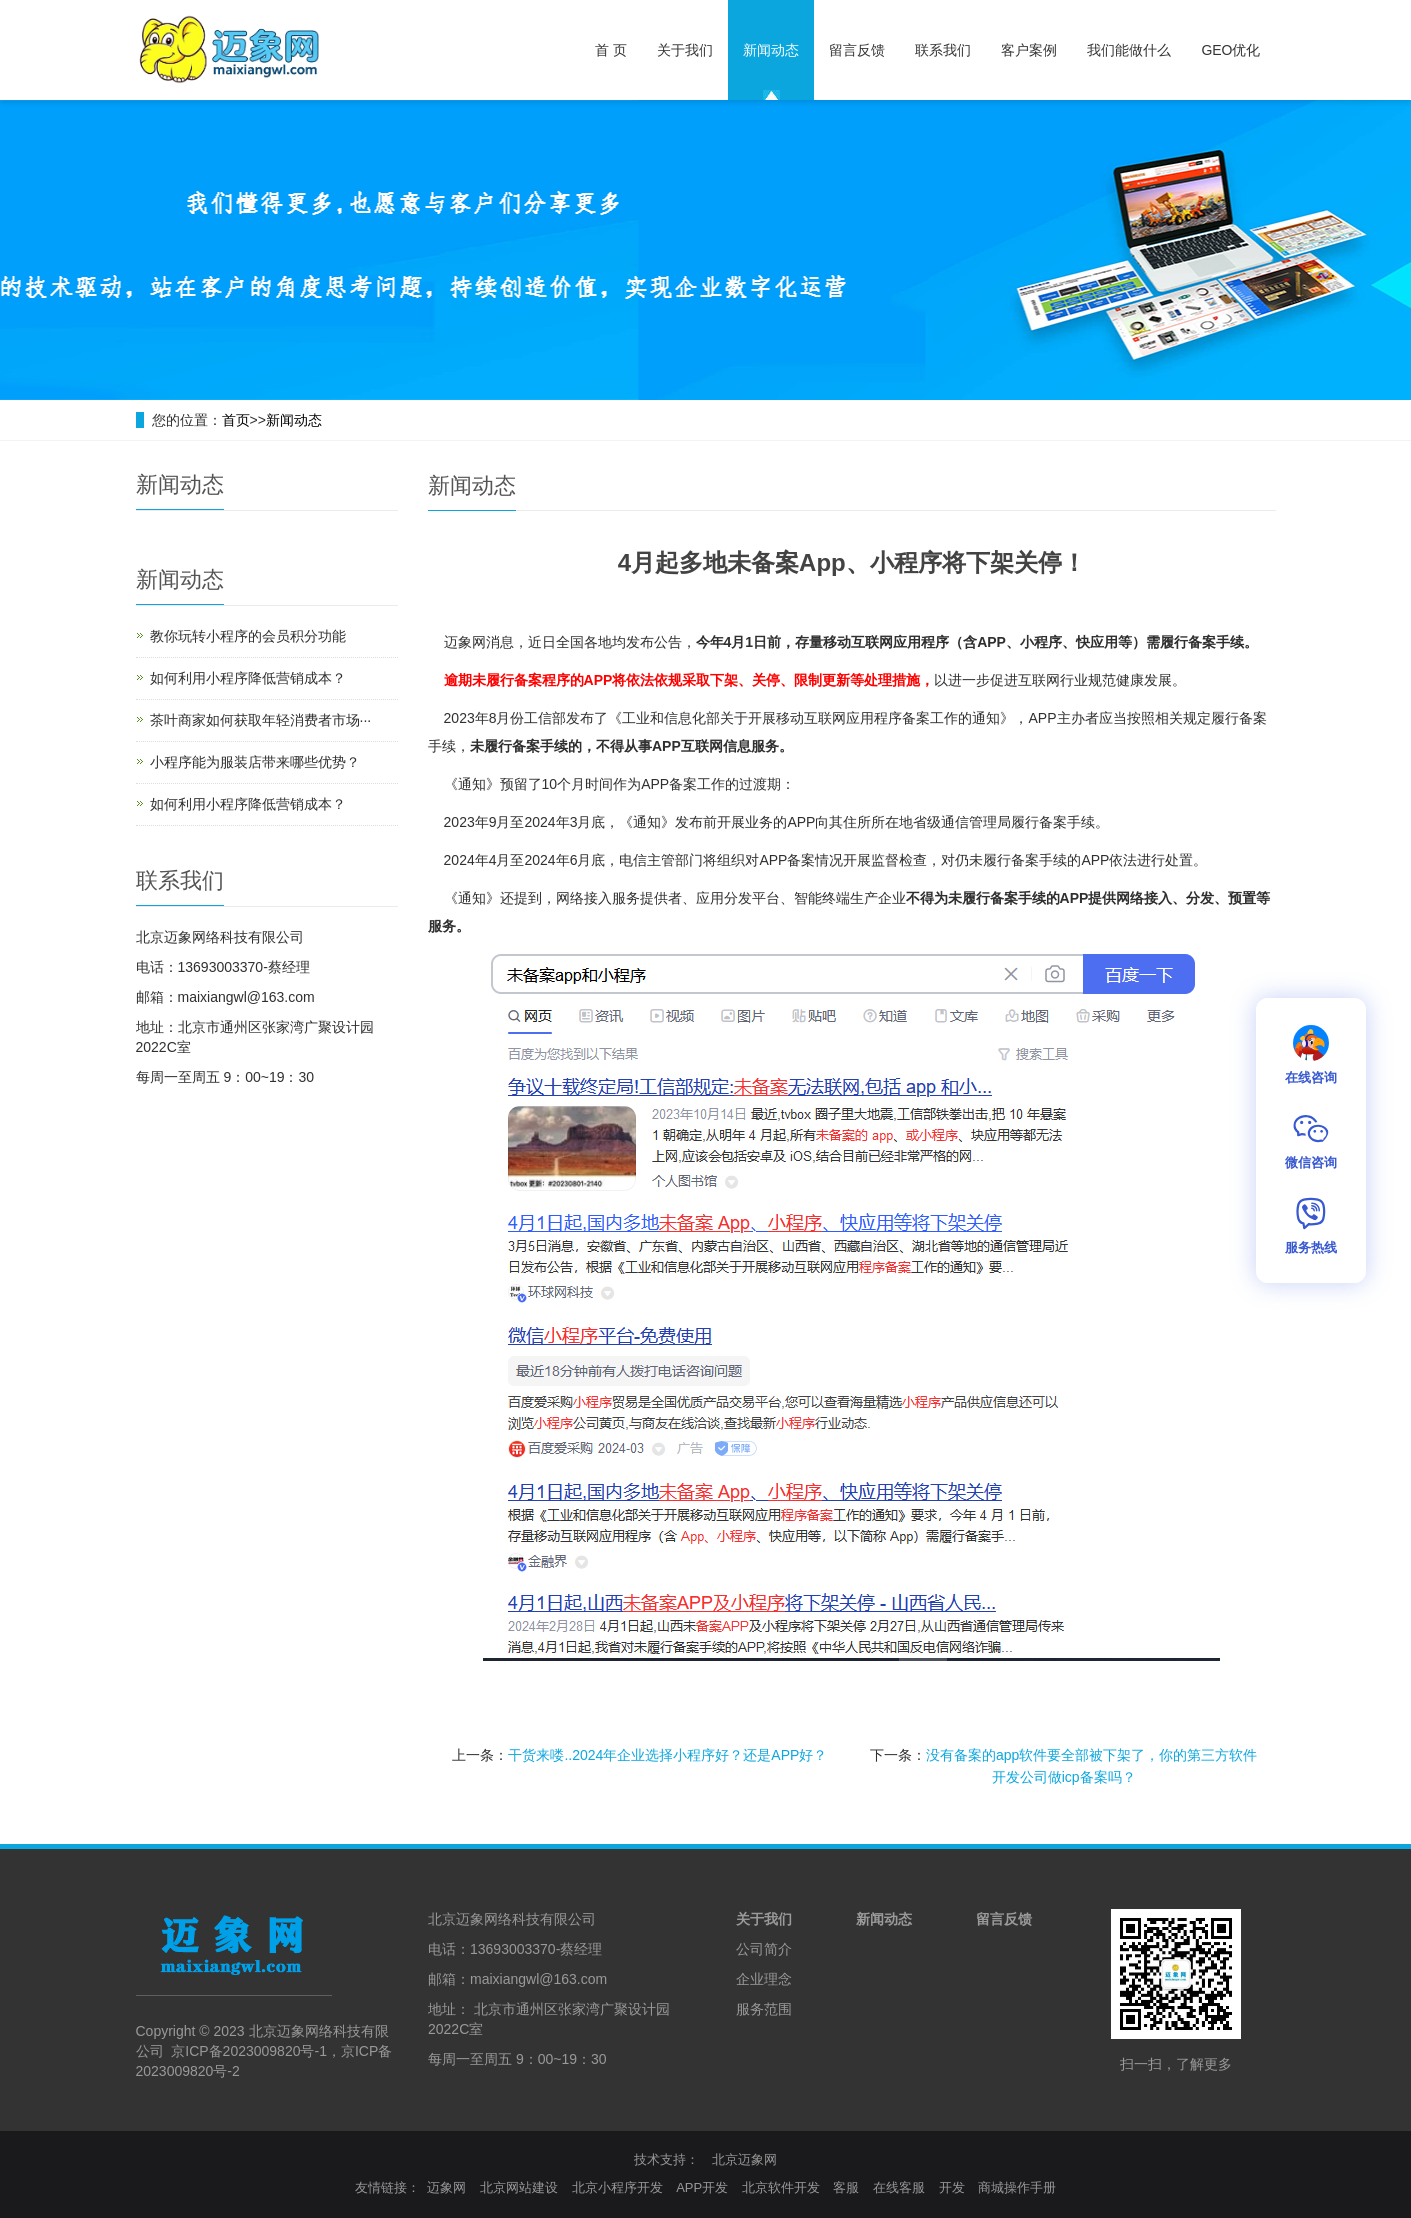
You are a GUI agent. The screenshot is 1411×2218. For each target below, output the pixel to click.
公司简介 (764, 1949)
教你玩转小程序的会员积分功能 (248, 636)
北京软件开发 (781, 2187)
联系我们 (943, 50)
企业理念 (764, 1979)
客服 (846, 2187)
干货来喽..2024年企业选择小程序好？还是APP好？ (667, 1755)
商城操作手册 (1017, 2187)
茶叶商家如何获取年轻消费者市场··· (261, 720)
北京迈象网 (744, 2159)
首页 (236, 420)
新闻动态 (771, 50)
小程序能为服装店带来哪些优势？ (255, 762)
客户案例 (1029, 50)
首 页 (611, 50)
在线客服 (899, 2187)
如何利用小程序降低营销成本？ (248, 678)
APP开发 (702, 2187)
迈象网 (446, 2187)
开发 (952, 2187)
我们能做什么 (1129, 50)
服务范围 (764, 2009)
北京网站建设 (519, 2187)
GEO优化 (1230, 50)
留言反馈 (857, 50)
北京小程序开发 (617, 2187)
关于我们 (685, 50)
